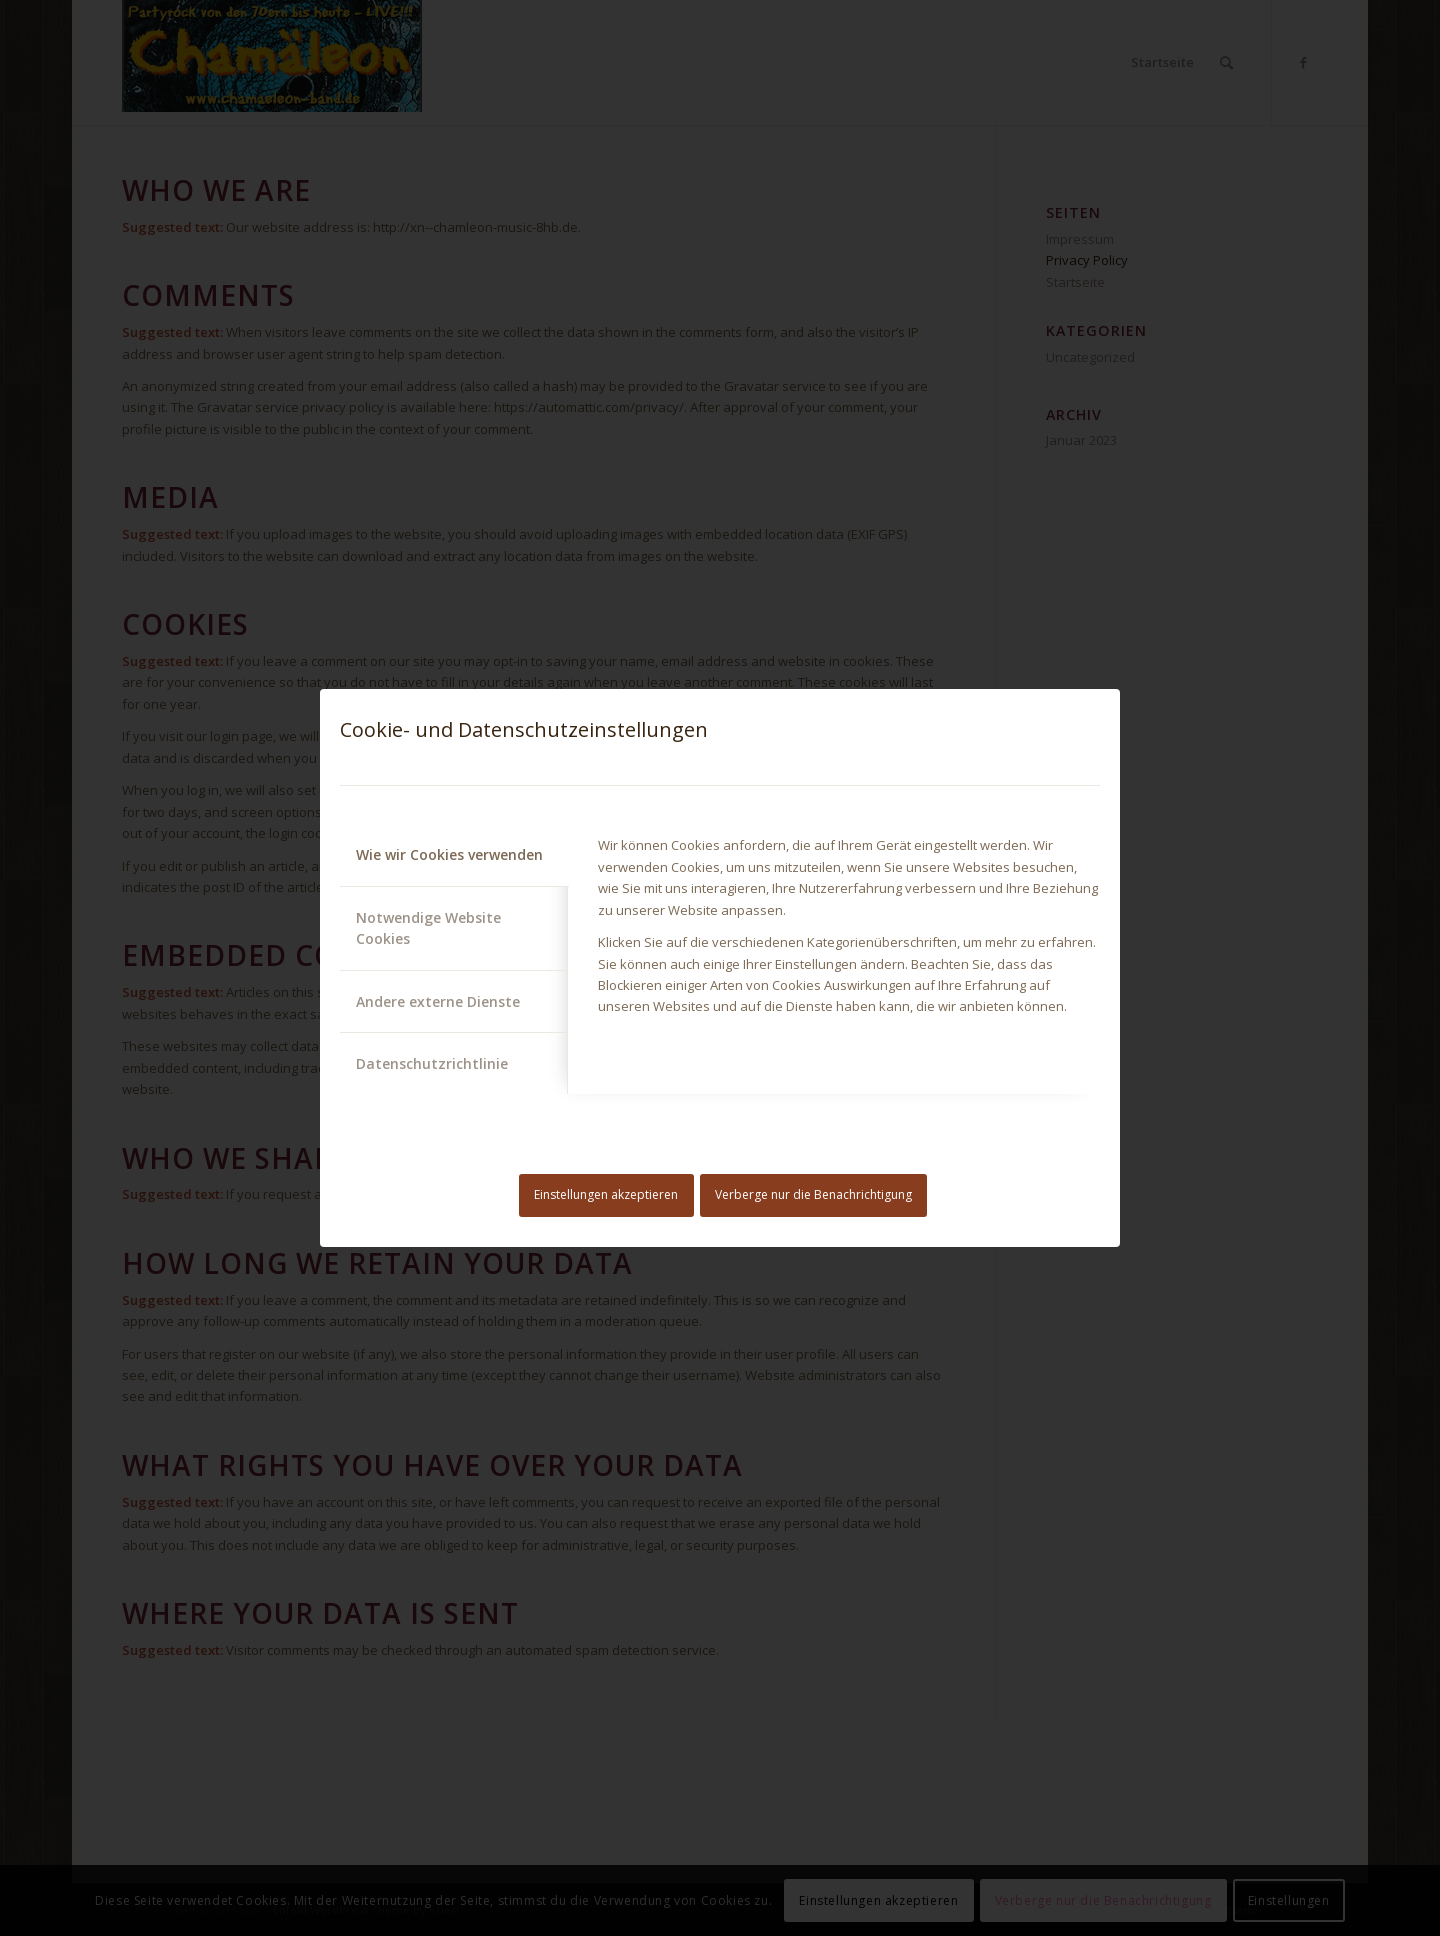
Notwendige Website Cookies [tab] (428, 928)
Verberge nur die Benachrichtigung (813, 1194)
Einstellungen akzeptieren (606, 1194)
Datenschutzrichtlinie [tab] (432, 1063)
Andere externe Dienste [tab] (438, 1001)
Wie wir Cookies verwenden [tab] (449, 854)
